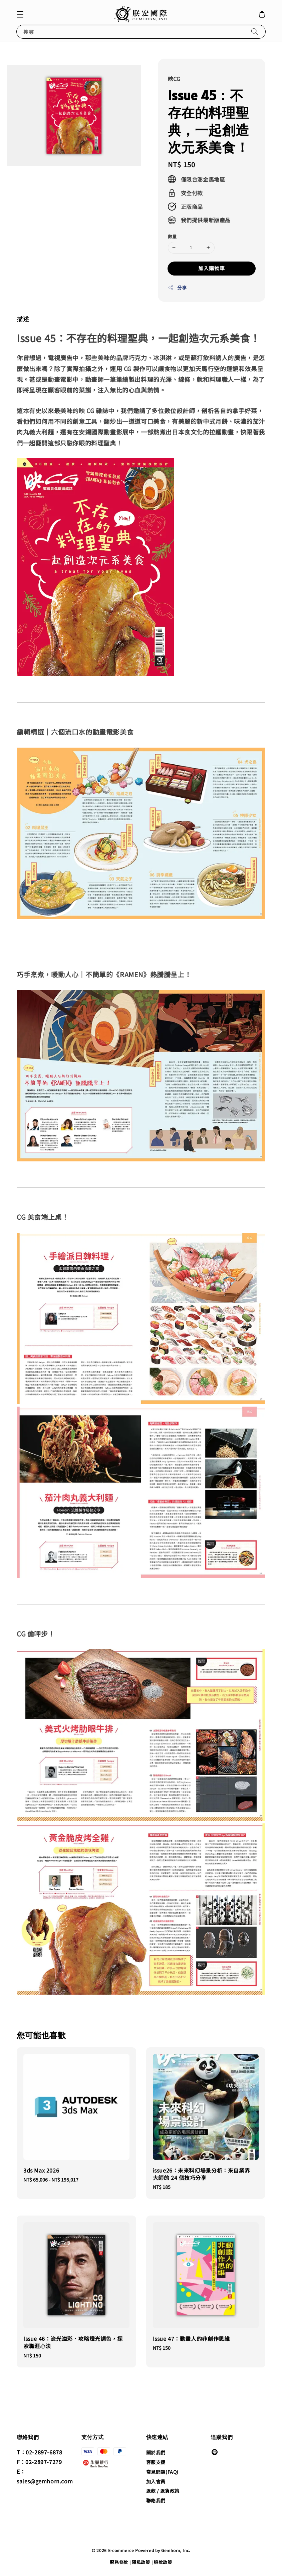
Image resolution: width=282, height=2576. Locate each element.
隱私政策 (141, 2562)
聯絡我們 (156, 2500)
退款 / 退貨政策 (163, 2490)
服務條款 (119, 2562)
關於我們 (156, 2452)
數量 (172, 236)
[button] (20, 14)
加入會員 (156, 2481)
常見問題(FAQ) (162, 2471)
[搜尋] (254, 31)
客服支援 (156, 2462)
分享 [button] (177, 287)
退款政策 (163, 2562)
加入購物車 (211, 268)
